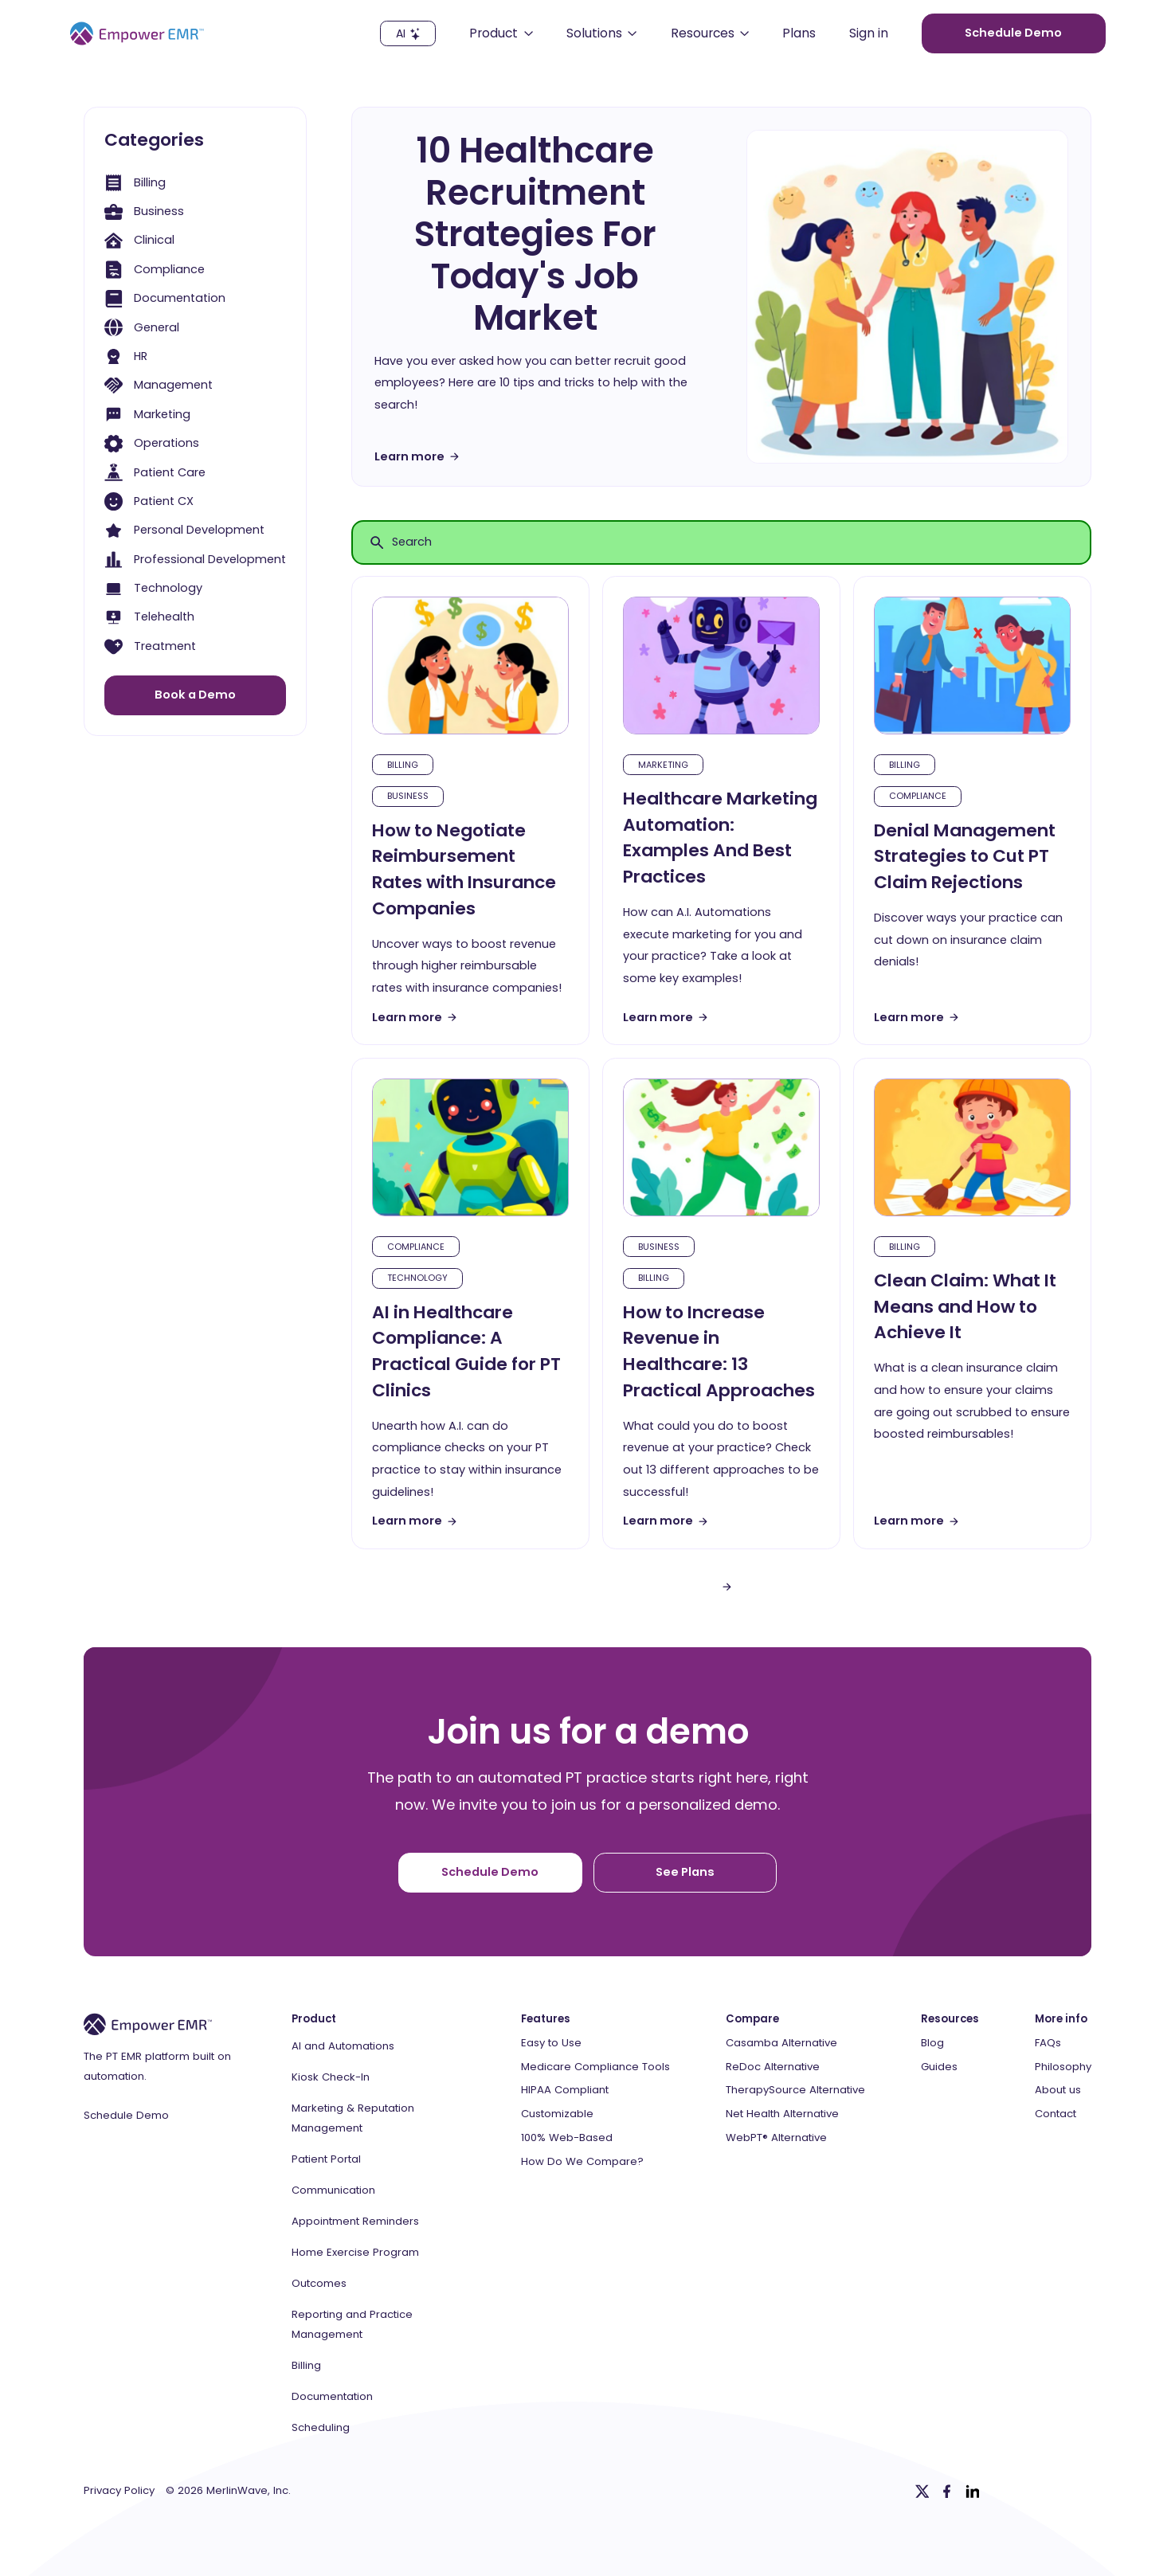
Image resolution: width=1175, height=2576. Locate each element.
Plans (799, 33)
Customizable (557, 2114)
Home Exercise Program (355, 2252)
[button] (501, 33)
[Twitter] (922, 2491)
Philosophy (1063, 2067)
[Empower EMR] (137, 33)
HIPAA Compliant (565, 2090)
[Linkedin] (972, 2491)
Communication (333, 2190)
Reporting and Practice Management (352, 2324)
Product (314, 2019)
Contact (1055, 2114)
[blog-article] (470, 665)
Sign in (868, 33)
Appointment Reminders (355, 2221)
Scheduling (321, 2427)
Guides (939, 2067)
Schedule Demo (126, 2115)
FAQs (1048, 2043)
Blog (932, 2043)
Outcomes (319, 2283)
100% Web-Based (567, 2138)
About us (1058, 2090)
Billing (306, 2365)
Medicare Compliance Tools (595, 2067)
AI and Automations (343, 2045)
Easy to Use (551, 2043)
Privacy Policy (119, 2490)
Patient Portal (326, 2159)
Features (545, 2019)
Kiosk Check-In (331, 2077)
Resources (950, 2019)
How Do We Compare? (582, 2161)
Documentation (332, 2396)
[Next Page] (727, 1587)
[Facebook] (947, 2491)
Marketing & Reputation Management (353, 2118)
